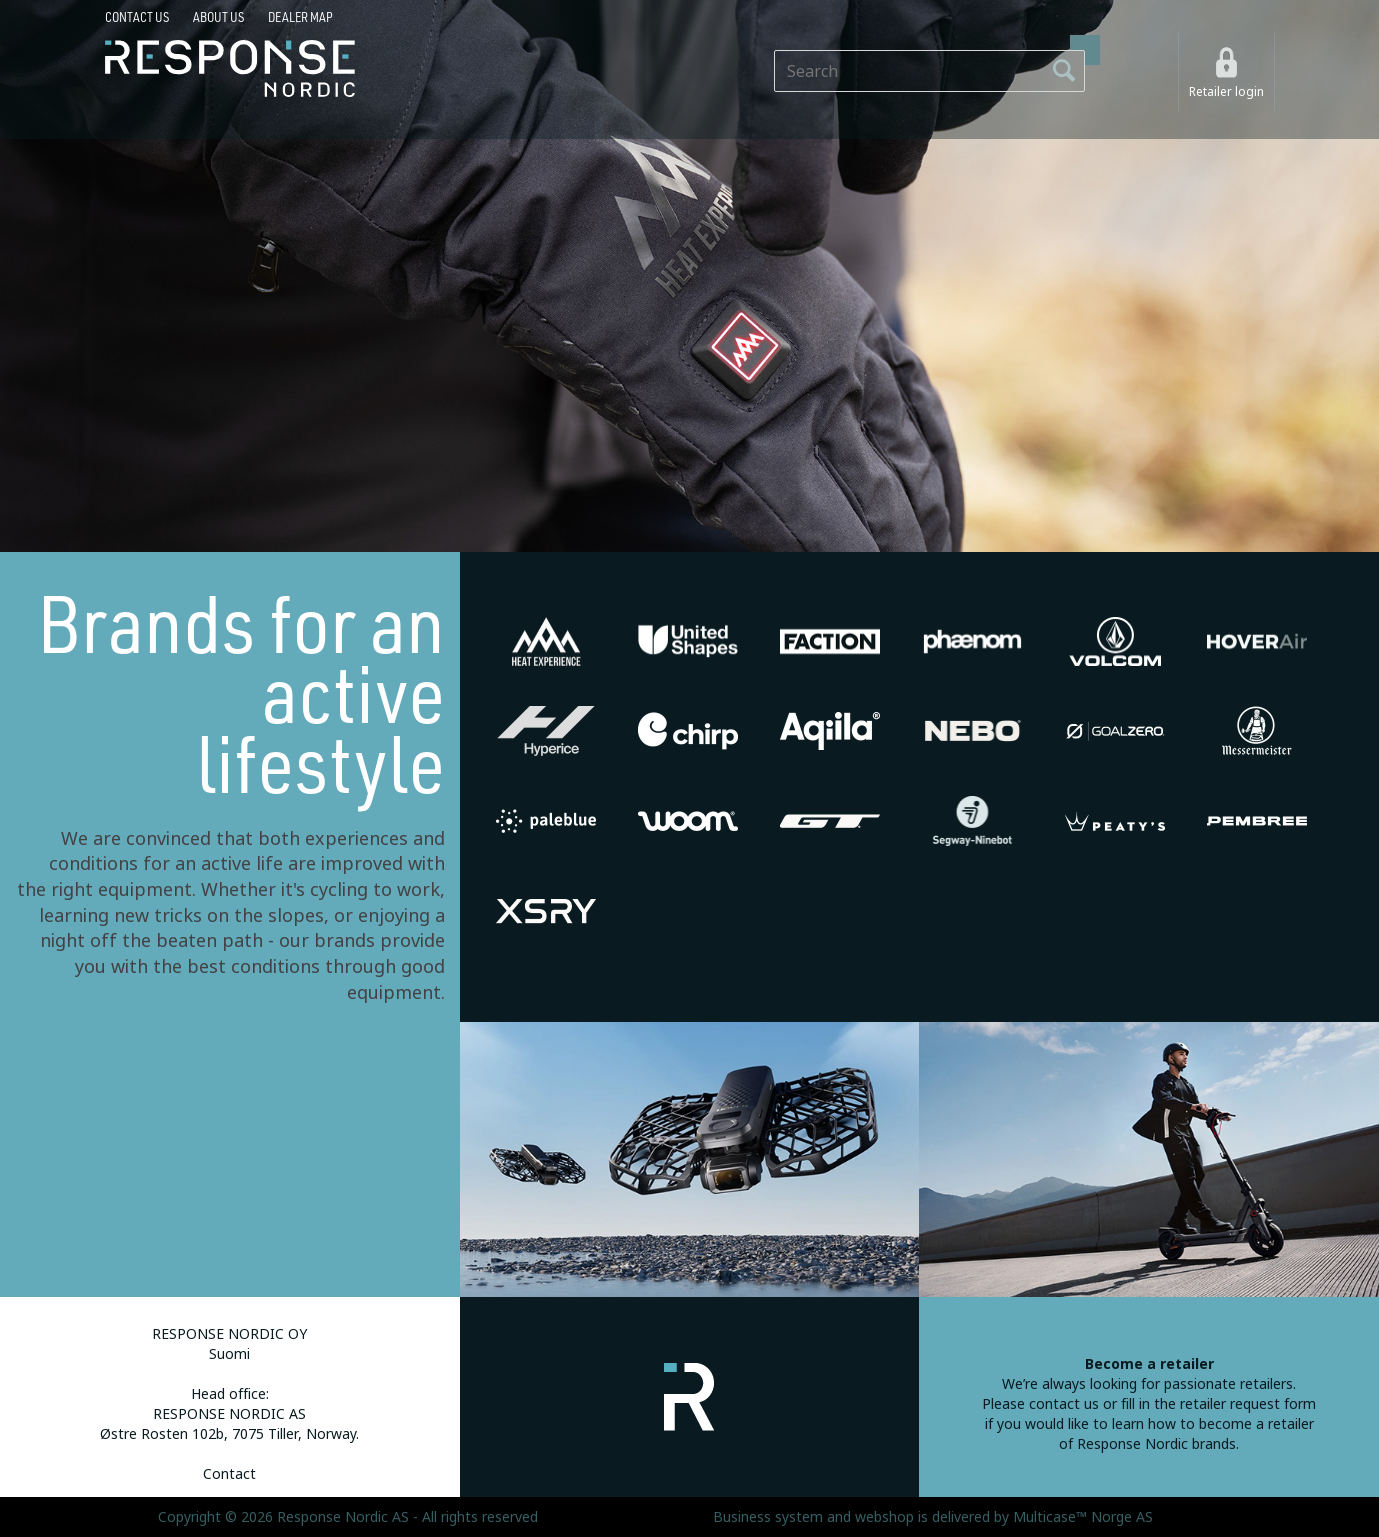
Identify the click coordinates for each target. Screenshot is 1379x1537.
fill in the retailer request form (1218, 1404)
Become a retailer (1149, 1364)
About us (218, 17)
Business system (768, 1517)
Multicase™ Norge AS (1083, 1517)
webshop (884, 1517)
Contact (229, 1474)
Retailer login (1226, 92)
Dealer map (300, 17)
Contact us (137, 17)
